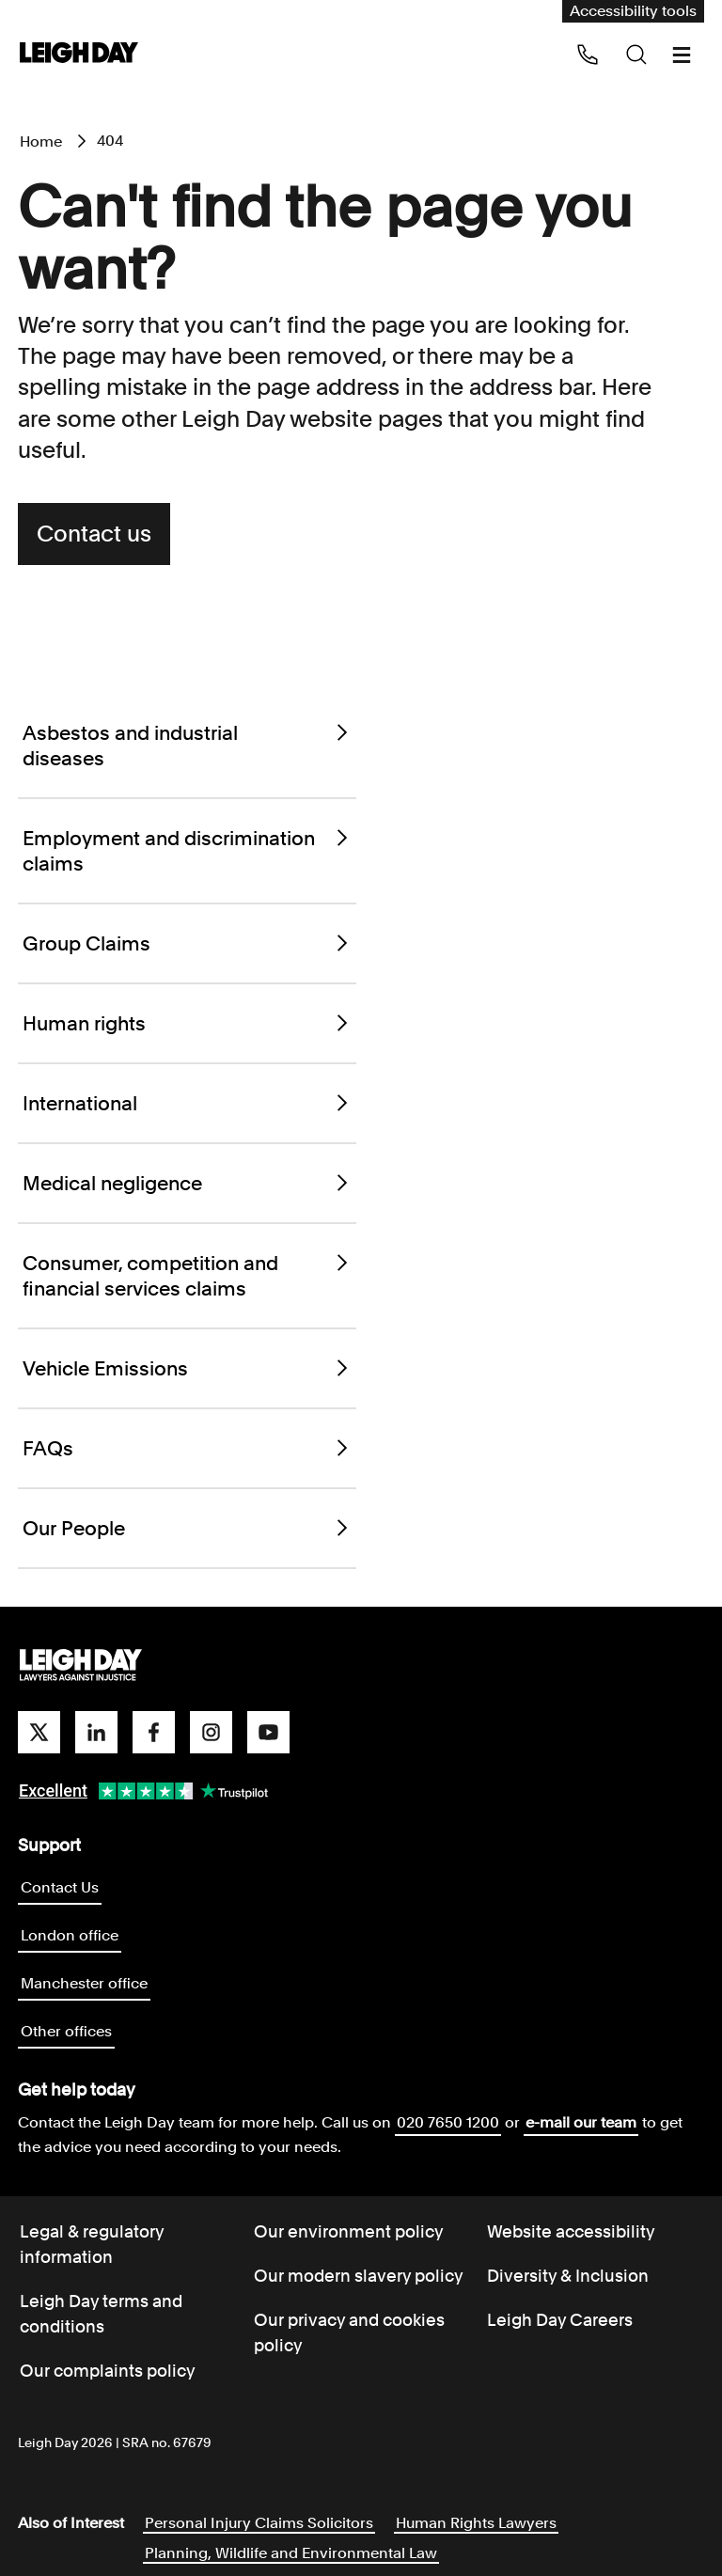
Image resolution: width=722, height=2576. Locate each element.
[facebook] (154, 1732)
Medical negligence (187, 1183)
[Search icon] (636, 54)
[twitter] (39, 1732)
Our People (187, 1528)
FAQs (187, 1448)
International (187, 1103)
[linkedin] (96, 1732)
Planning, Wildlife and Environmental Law (291, 2553)
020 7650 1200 (448, 2122)
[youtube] (268, 1732)
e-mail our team (581, 2122)
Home (41, 141)
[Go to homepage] (81, 1666)
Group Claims (187, 943)
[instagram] (211, 1732)
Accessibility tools (633, 11)
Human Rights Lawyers (476, 2523)
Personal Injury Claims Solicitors (259, 2523)
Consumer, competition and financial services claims (187, 1275)
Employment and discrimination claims (187, 850)
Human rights (187, 1023)
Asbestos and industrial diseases (187, 745)
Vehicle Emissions (187, 1368)
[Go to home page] (79, 54)
